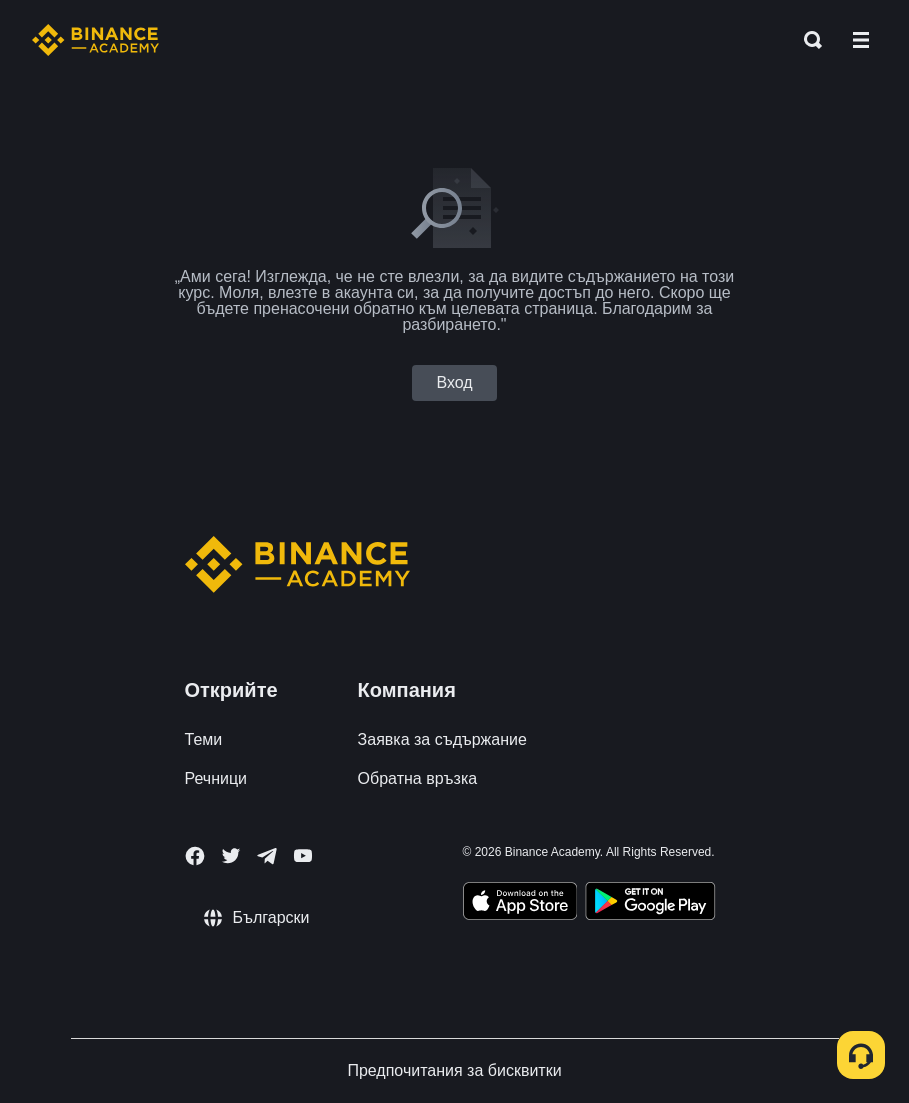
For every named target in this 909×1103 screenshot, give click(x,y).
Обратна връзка (418, 778)
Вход (454, 382)
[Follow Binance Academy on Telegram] (267, 856)
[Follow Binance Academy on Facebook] (195, 856)
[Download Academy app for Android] (650, 904)
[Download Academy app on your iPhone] (520, 904)
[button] (861, 40)
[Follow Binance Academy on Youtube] (303, 855)
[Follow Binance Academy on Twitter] (231, 856)
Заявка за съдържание (442, 739)
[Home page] (95, 40)
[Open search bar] (807, 40)
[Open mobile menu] (861, 40)
